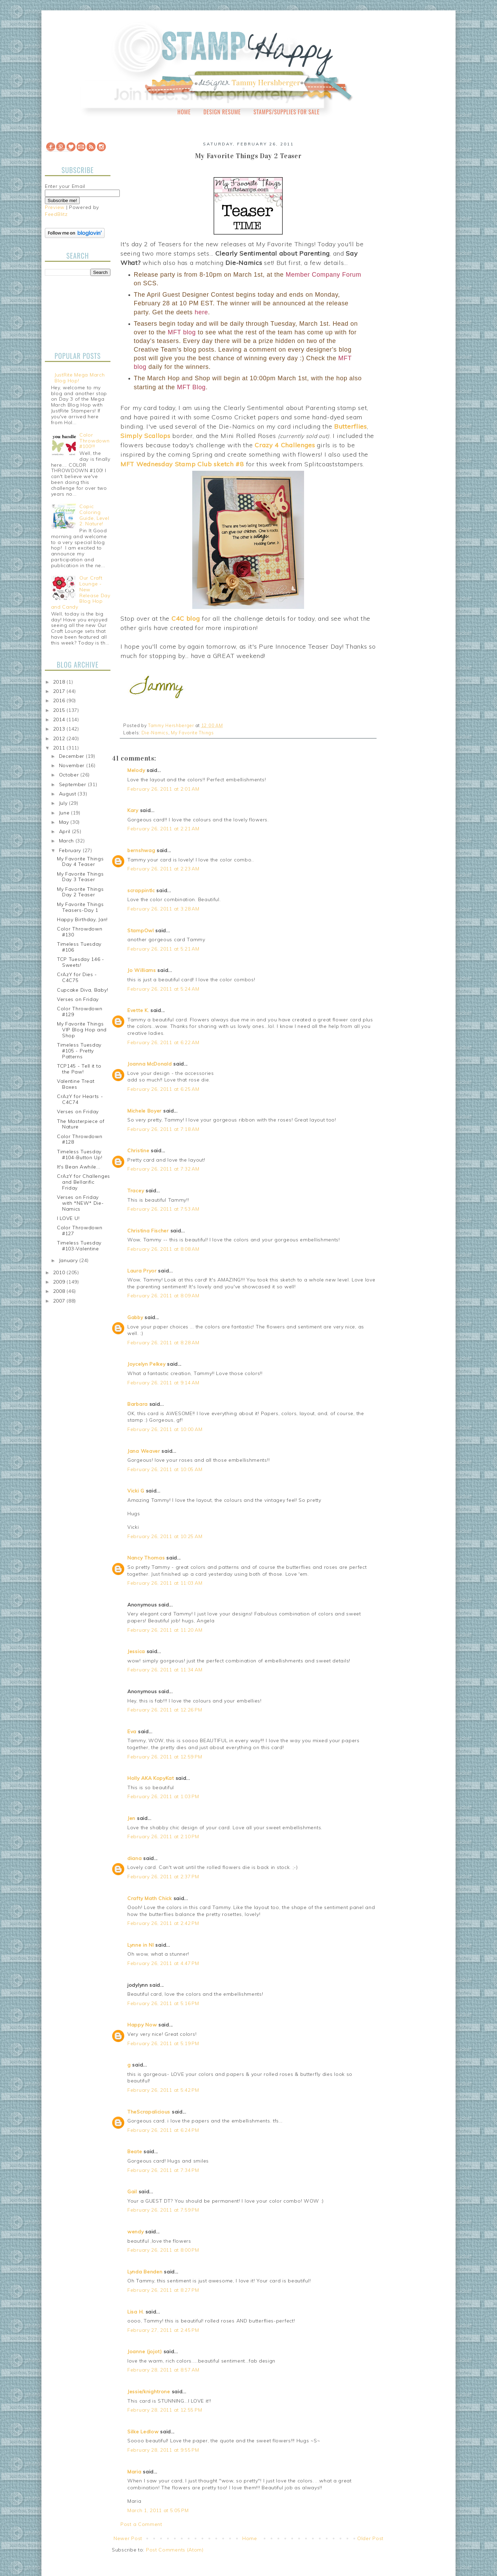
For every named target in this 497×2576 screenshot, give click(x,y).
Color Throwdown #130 (80, 932)
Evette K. (138, 1010)
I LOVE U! (68, 1218)
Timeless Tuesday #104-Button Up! (80, 1154)
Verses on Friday (78, 999)
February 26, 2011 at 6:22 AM (163, 1042)
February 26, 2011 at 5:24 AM (163, 989)
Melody (136, 770)
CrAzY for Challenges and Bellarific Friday (83, 1182)
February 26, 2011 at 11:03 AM (164, 1583)
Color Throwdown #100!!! (94, 441)
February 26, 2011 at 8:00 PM (163, 2250)
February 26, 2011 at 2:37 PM (163, 1876)
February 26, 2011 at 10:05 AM (164, 1469)
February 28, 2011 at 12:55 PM (164, 2410)
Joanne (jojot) (144, 2351)
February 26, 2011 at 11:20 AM (164, 1630)
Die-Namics (155, 732)
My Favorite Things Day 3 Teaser (80, 877)
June (65, 813)
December (72, 756)
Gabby (135, 1317)
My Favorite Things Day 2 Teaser (80, 892)
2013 (60, 729)
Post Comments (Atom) (175, 2550)
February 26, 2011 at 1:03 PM (163, 1796)
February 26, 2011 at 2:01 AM (163, 789)
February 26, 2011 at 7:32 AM (163, 1169)
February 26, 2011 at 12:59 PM (164, 1757)
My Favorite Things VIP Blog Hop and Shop (82, 1030)
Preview (55, 207)
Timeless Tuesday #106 (79, 947)
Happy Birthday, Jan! (82, 919)
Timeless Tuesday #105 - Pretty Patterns (79, 1051)
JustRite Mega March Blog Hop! (80, 378)
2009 (60, 1282)
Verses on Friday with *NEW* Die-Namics (80, 1203)
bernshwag (141, 850)
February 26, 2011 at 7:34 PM (163, 2170)
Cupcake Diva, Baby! (82, 990)
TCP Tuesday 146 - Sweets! (80, 962)
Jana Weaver (143, 1451)
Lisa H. (135, 2312)
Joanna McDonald (149, 1064)
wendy (135, 2232)
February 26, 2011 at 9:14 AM (163, 1383)
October (70, 775)
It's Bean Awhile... (78, 1167)
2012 (60, 738)
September (73, 784)
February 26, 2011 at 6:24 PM (163, 2130)
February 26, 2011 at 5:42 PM (163, 2090)
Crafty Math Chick (149, 1898)
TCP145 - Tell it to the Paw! (79, 1069)
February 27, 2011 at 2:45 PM (163, 2330)
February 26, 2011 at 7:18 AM (163, 1129)
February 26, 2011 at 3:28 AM (163, 909)
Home (184, 112)
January (69, 1260)
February (71, 850)
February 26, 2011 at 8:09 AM (163, 1295)
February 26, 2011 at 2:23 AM (163, 869)
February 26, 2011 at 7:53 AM (163, 1209)
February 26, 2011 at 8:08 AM (163, 1249)
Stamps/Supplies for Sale (286, 112)
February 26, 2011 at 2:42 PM (163, 1923)
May (65, 822)
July (64, 803)
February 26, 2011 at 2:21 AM (163, 829)
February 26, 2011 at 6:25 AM (163, 1089)
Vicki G (135, 1491)
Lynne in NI (140, 1945)
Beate (134, 2151)
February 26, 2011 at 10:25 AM (164, 1536)
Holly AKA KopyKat (150, 1778)
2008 (60, 1291)
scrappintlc (141, 890)
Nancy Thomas (146, 1558)
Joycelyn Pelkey (146, 1364)
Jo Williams (142, 970)
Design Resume (222, 112)
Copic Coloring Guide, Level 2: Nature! (94, 515)
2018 (60, 682)
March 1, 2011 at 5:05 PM (158, 2510)
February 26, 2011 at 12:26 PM (164, 1710)
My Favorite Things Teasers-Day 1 (80, 907)
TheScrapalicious (148, 2112)
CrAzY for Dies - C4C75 (77, 977)
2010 (60, 1272)
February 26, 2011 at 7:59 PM (163, 2210)
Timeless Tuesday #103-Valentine (79, 1246)
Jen (131, 1818)
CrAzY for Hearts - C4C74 (80, 1099)
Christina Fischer (148, 1231)
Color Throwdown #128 (80, 1139)
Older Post (370, 2538)
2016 (60, 700)
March (67, 841)
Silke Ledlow (142, 2432)
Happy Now (142, 2025)
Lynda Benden (144, 2272)
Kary (132, 810)
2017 (60, 691)
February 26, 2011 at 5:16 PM (163, 2003)
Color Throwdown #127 (80, 1230)
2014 (60, 719)
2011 (60, 748)
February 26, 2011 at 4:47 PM (163, 1963)
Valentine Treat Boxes (76, 1084)
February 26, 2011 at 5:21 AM (163, 949)
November (72, 765)
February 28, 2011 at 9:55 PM (163, 2450)
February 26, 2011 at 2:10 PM (163, 1836)
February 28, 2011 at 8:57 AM (163, 2370)
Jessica (136, 1651)
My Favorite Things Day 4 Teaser (80, 862)
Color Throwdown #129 (80, 1011)
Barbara (137, 1404)
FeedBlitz (56, 214)
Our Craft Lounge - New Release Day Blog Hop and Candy (80, 592)
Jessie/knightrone (148, 2391)
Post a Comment (141, 2524)
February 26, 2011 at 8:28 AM (163, 1342)
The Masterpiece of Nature (81, 1124)
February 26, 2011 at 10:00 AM (164, 1429)
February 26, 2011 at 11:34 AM (164, 1670)
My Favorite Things (192, 732)
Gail (132, 2191)
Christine (138, 1150)
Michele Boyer (144, 1111)
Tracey (135, 1190)
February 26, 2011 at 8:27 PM (163, 2290)
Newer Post (128, 2538)
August (68, 794)
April (65, 831)
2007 (60, 1301)
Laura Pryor (142, 1271)
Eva (131, 1731)
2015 (60, 710)
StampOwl (140, 930)
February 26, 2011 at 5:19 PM (163, 2043)
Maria (134, 2472)
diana (134, 1858)
